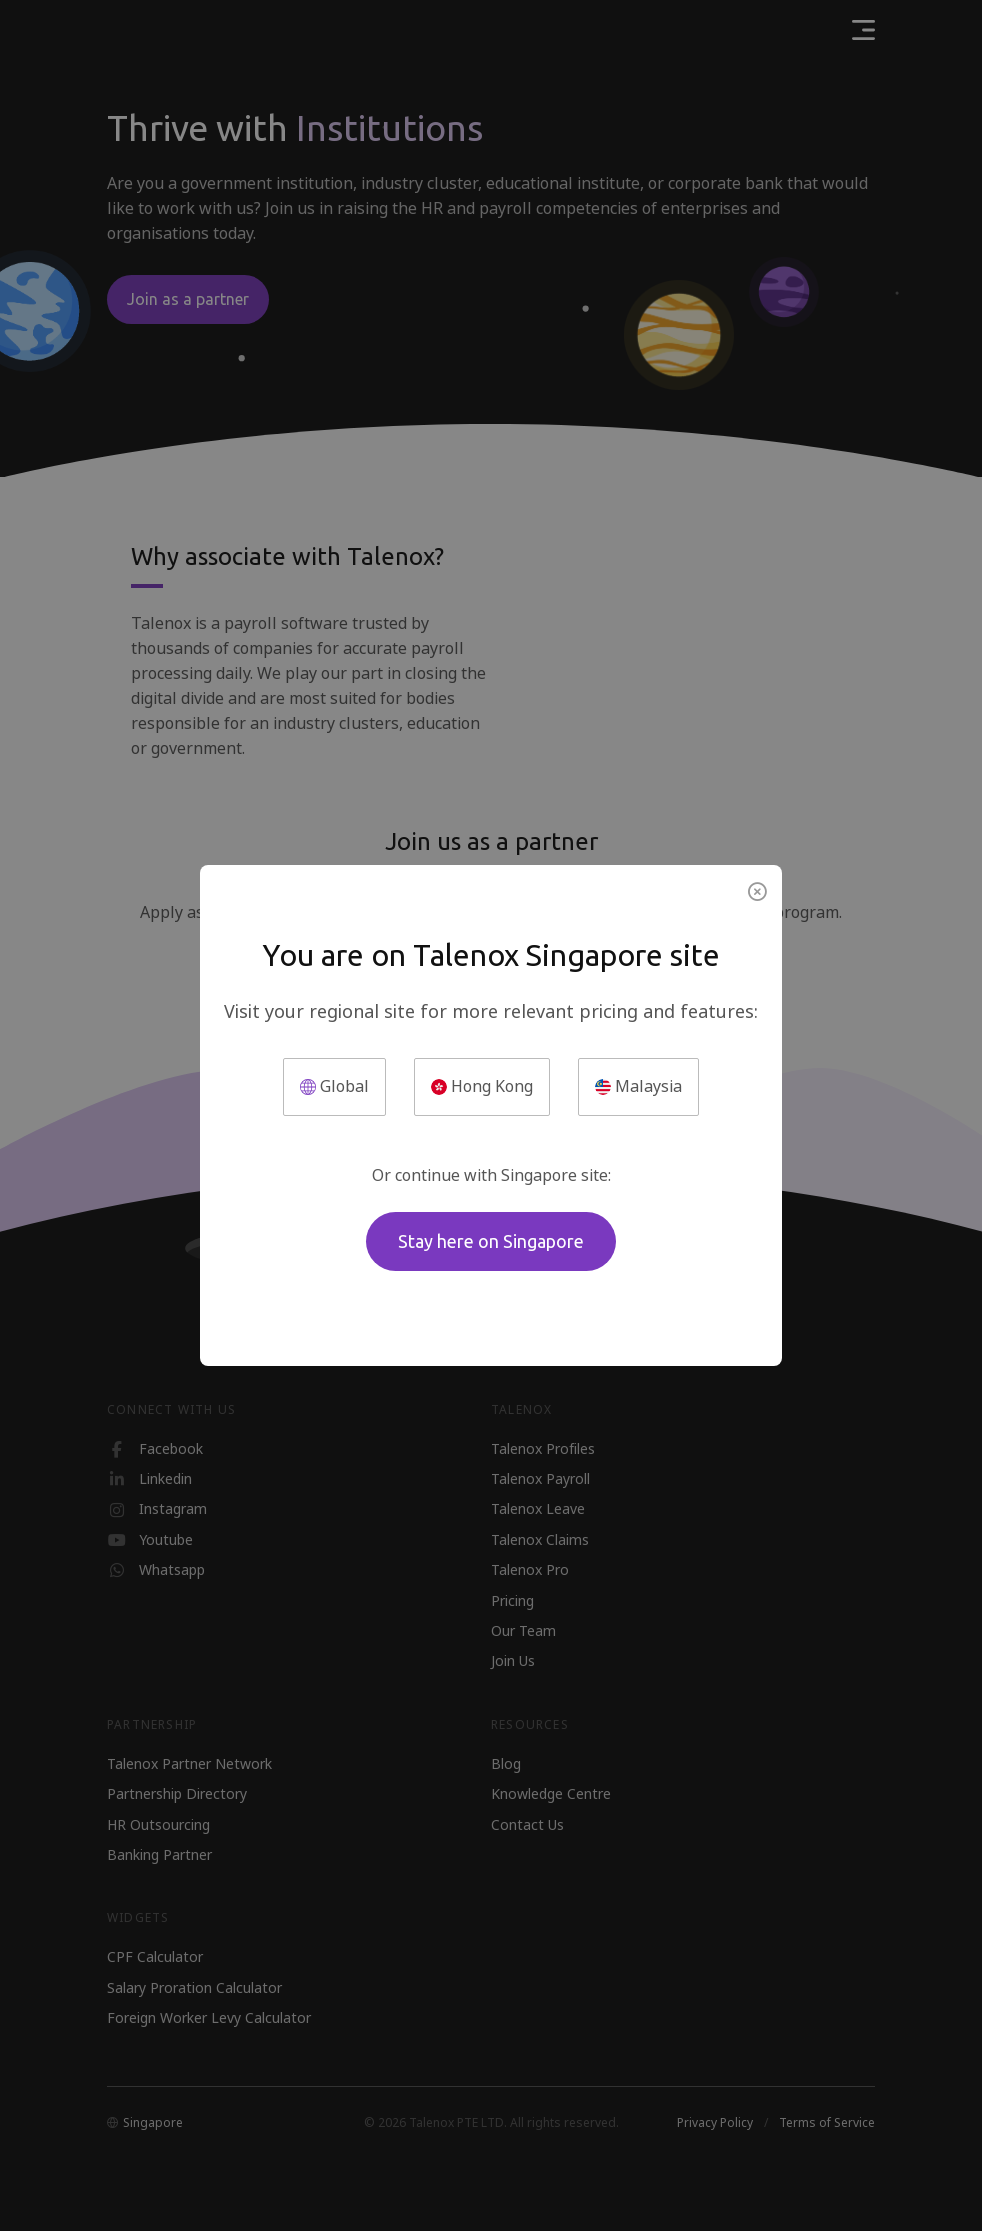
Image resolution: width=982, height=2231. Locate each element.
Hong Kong (482, 1086)
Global (334, 1086)
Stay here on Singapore (491, 1241)
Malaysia (638, 1086)
